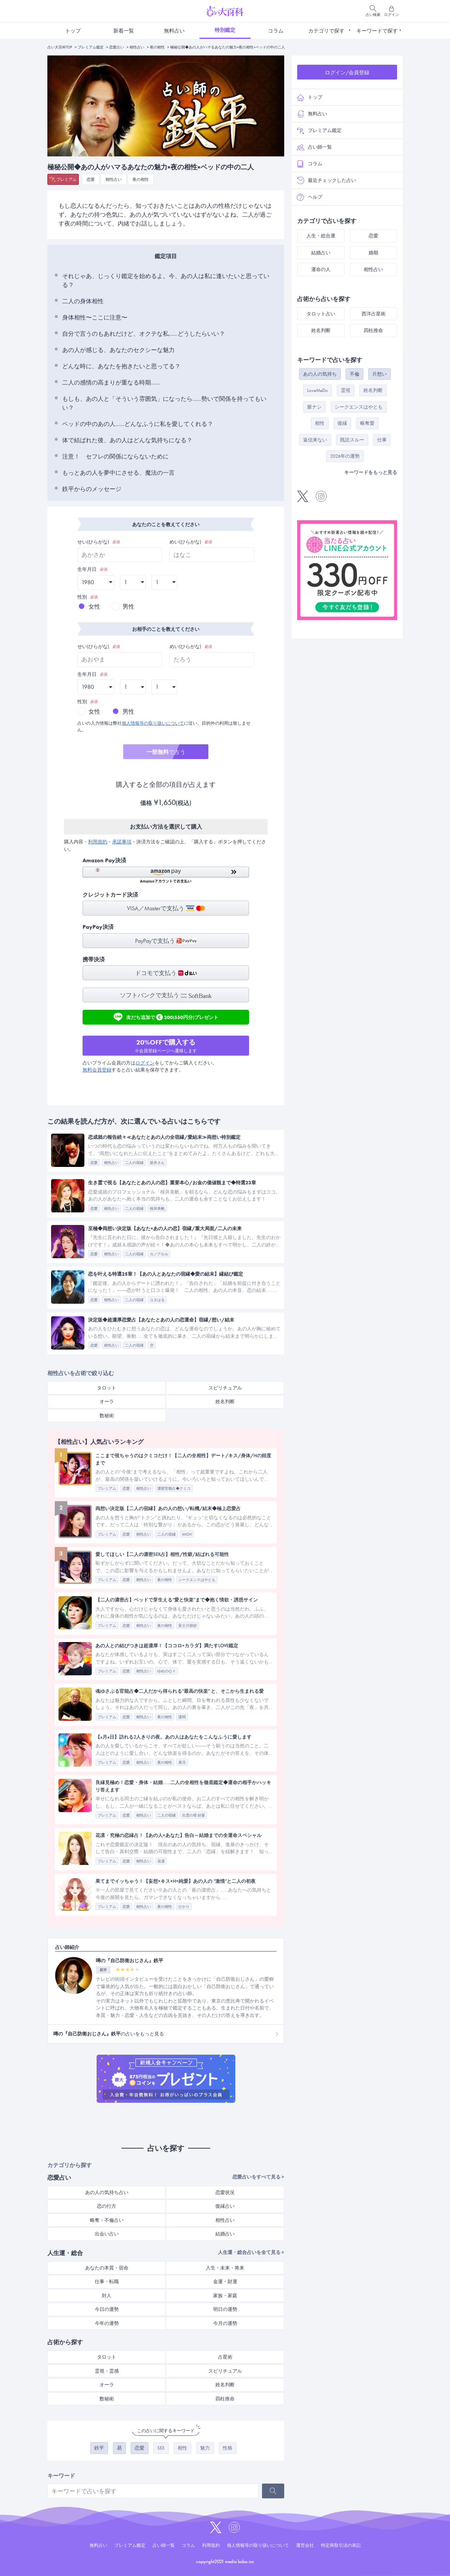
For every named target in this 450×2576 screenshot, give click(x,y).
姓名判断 (225, 1401)
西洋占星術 (374, 314)
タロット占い (320, 314)
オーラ (107, 1401)
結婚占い (225, 2234)
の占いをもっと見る (108, 2034)
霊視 (345, 390)
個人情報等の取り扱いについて (153, 723)
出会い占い (107, 2234)
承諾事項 (121, 842)
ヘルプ (309, 197)
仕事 (382, 440)
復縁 (342, 423)
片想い (379, 374)
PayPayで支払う (166, 941)
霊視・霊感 (107, 2371)
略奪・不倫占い (107, 2220)
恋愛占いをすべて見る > (258, 2177)
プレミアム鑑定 (91, 47)
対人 (106, 2295)
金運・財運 (225, 2281)
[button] (166, 875)
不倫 (354, 374)
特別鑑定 (225, 30)
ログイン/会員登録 (347, 72)
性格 (227, 2448)
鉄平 (99, 2448)
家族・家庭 (225, 2295)
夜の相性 (157, 47)
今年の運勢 (107, 2323)
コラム (275, 30)
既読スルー (352, 440)
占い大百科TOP (59, 47)
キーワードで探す (377, 30)
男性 (128, 606)
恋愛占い (116, 47)
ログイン (145, 1063)
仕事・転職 (107, 2281)
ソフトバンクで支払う (165, 995)
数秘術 (107, 1415)
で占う (166, 752)
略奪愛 (367, 423)
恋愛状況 (225, 2192)
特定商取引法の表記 (341, 2545)
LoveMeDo (317, 390)
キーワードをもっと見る (370, 472)
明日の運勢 (225, 2309)
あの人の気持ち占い (106, 2192)
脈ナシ (314, 407)
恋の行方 (106, 2206)
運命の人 (320, 269)
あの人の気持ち (320, 374)
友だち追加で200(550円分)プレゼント (166, 1016)
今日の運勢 (107, 2309)
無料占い (174, 30)
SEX (161, 2448)
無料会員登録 (97, 1070)
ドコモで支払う (166, 973)
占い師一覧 (314, 147)
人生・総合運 (320, 236)
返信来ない (315, 440)
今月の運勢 (225, 2323)
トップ (73, 30)
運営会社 (305, 2545)
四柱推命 (225, 2399)
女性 (94, 606)
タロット (106, 1388)
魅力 (205, 2448)
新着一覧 (123, 30)
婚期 (373, 253)
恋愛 (91, 179)
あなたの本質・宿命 (106, 2268)
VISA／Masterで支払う (166, 908)
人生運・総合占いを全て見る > (251, 2252)
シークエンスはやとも (359, 407)
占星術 (225, 2357)
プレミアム (66, 179)
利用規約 (97, 842)
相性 (182, 2448)
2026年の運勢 (345, 456)
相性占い (137, 47)
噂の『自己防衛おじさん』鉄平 (129, 1960)
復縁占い (225, 2206)
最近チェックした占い (326, 180)
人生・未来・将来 (225, 2268)
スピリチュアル (225, 1388)
